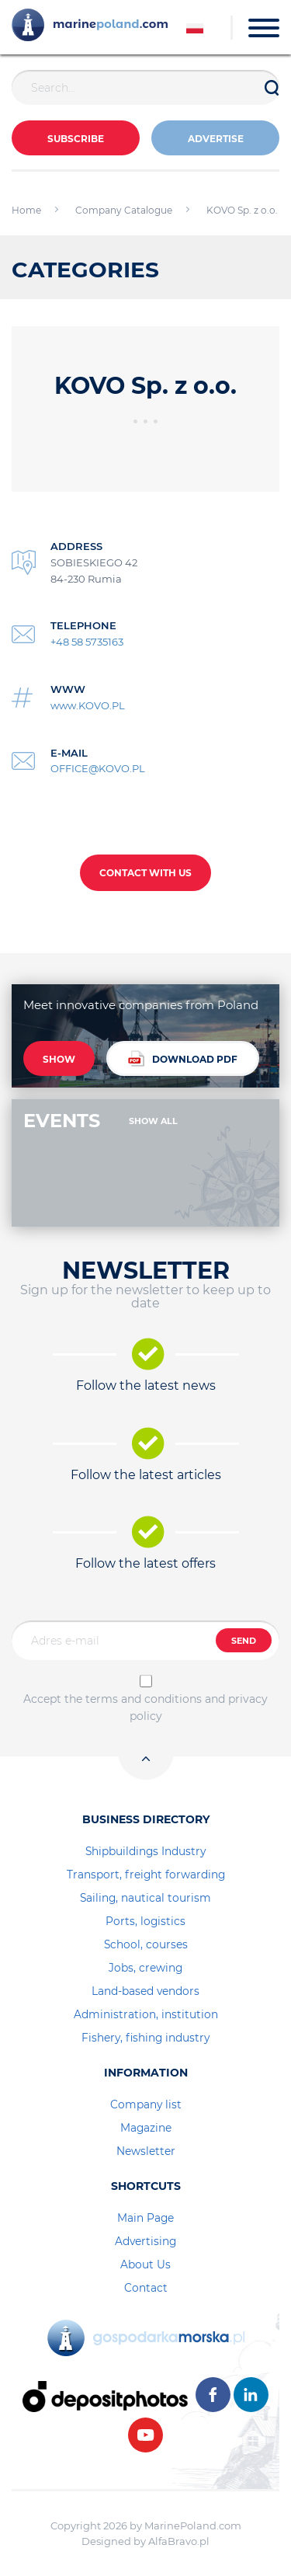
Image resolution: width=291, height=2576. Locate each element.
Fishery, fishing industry (145, 2037)
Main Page (145, 2218)
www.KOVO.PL (87, 705)
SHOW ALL (153, 1121)
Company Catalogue (123, 210)
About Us (145, 2264)
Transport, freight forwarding (146, 1874)
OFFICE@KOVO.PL (97, 768)
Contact (146, 2288)
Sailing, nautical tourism (145, 1898)
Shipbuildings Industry (145, 1851)
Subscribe (75, 138)
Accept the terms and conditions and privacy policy (145, 1707)
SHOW (59, 1059)
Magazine (145, 2128)
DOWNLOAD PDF (182, 1058)
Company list (146, 2104)
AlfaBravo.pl (179, 2541)
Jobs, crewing (145, 1968)
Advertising (145, 2241)
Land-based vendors (145, 1991)
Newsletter (145, 2151)
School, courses (146, 1944)
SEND (243, 1640)
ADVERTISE (216, 138)
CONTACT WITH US (145, 873)
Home (26, 210)
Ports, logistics (145, 1921)
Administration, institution (146, 2014)
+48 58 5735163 (86, 641)
